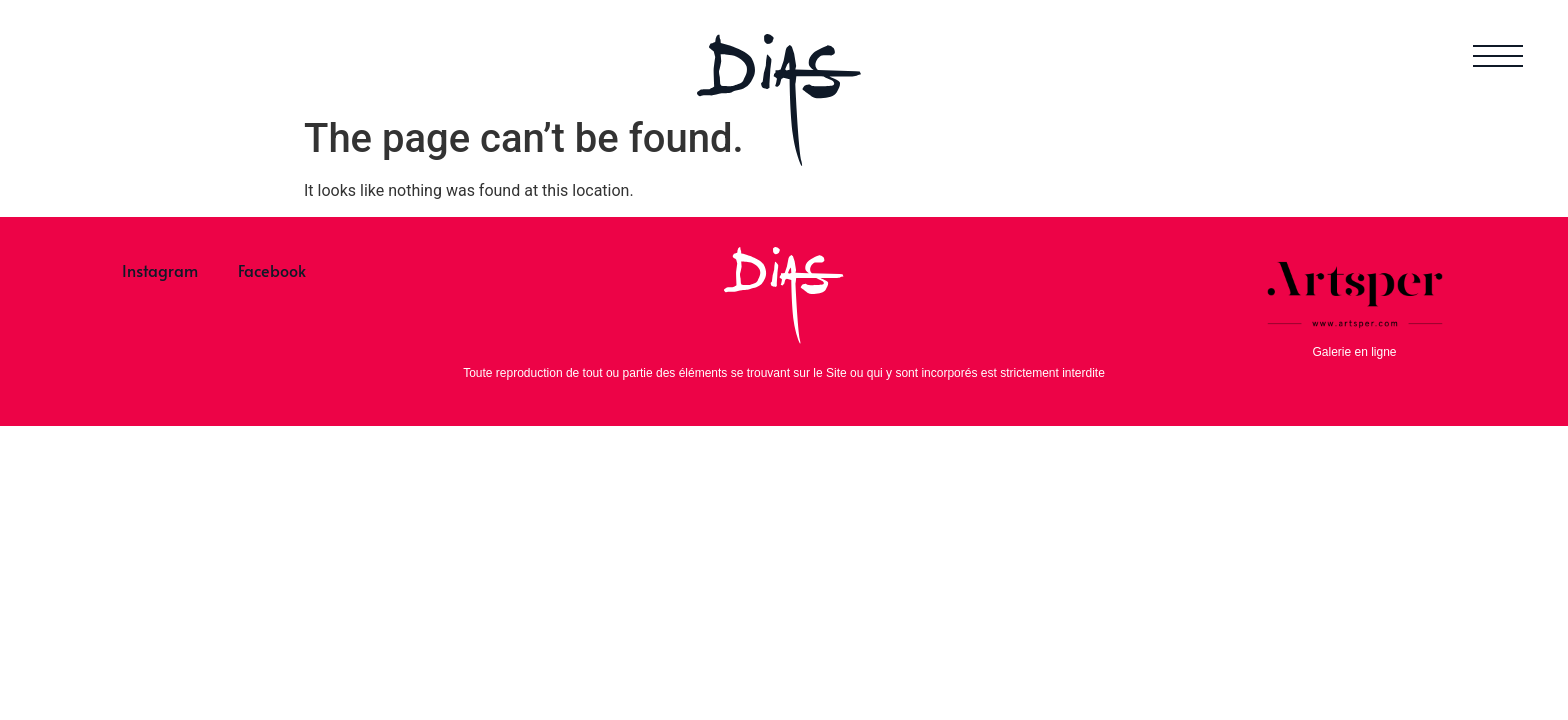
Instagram (160, 270)
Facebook (272, 270)
